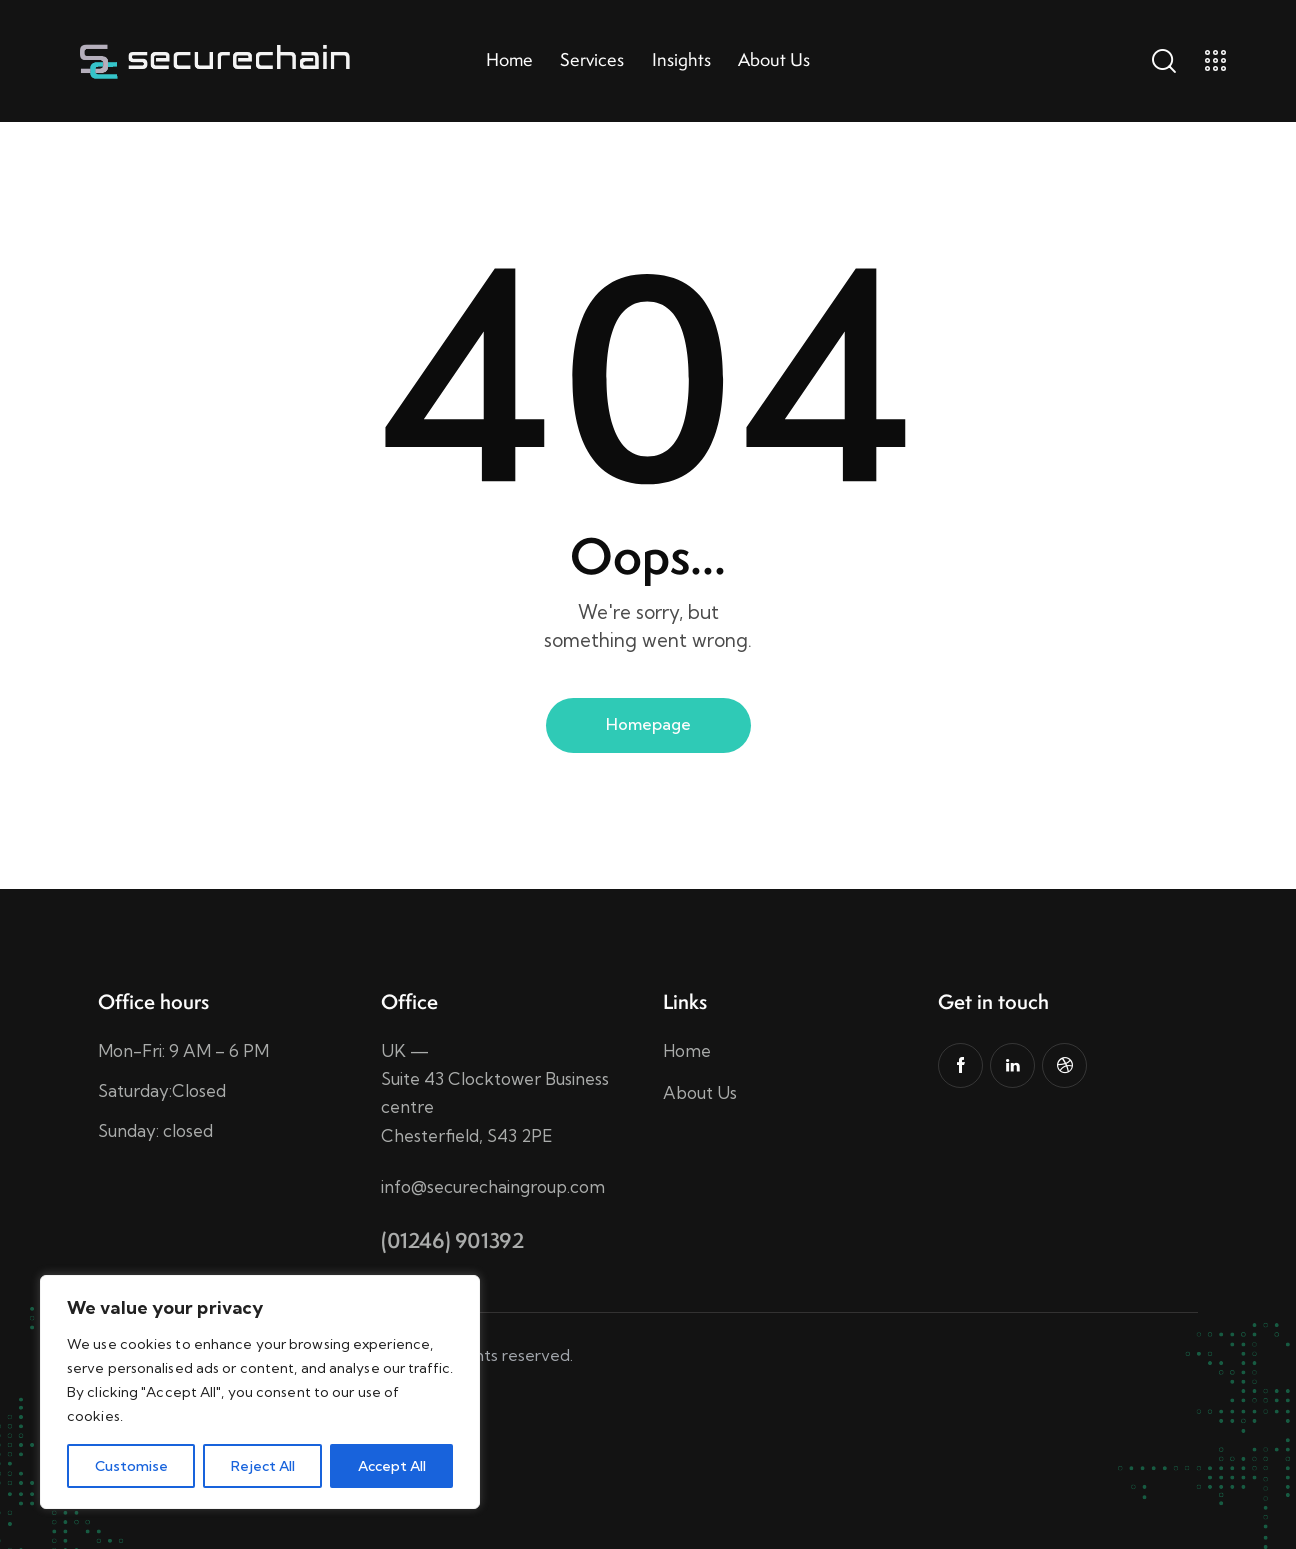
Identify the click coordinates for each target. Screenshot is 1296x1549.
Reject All (263, 1466)
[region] (260, 1392)
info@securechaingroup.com (493, 1186)
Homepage (648, 724)
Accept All (392, 1466)
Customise (131, 1466)
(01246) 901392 (452, 1240)
